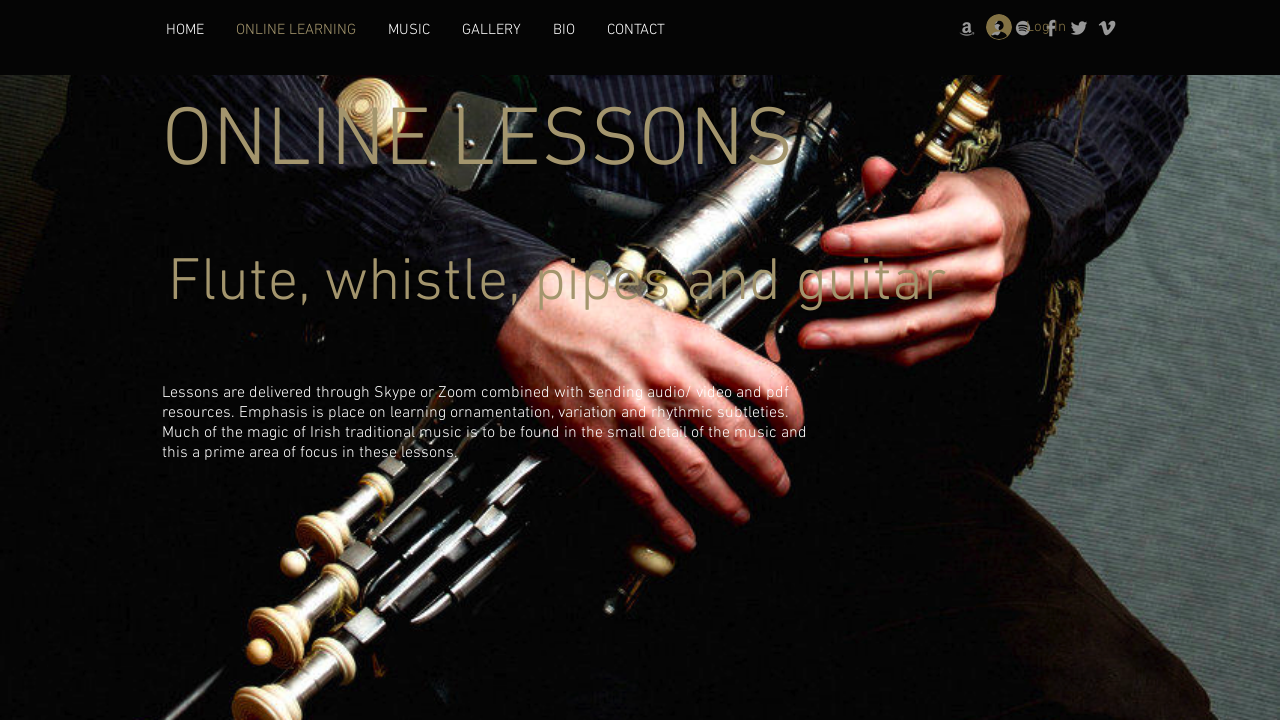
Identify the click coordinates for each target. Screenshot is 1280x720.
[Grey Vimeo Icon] (1107, 28)
